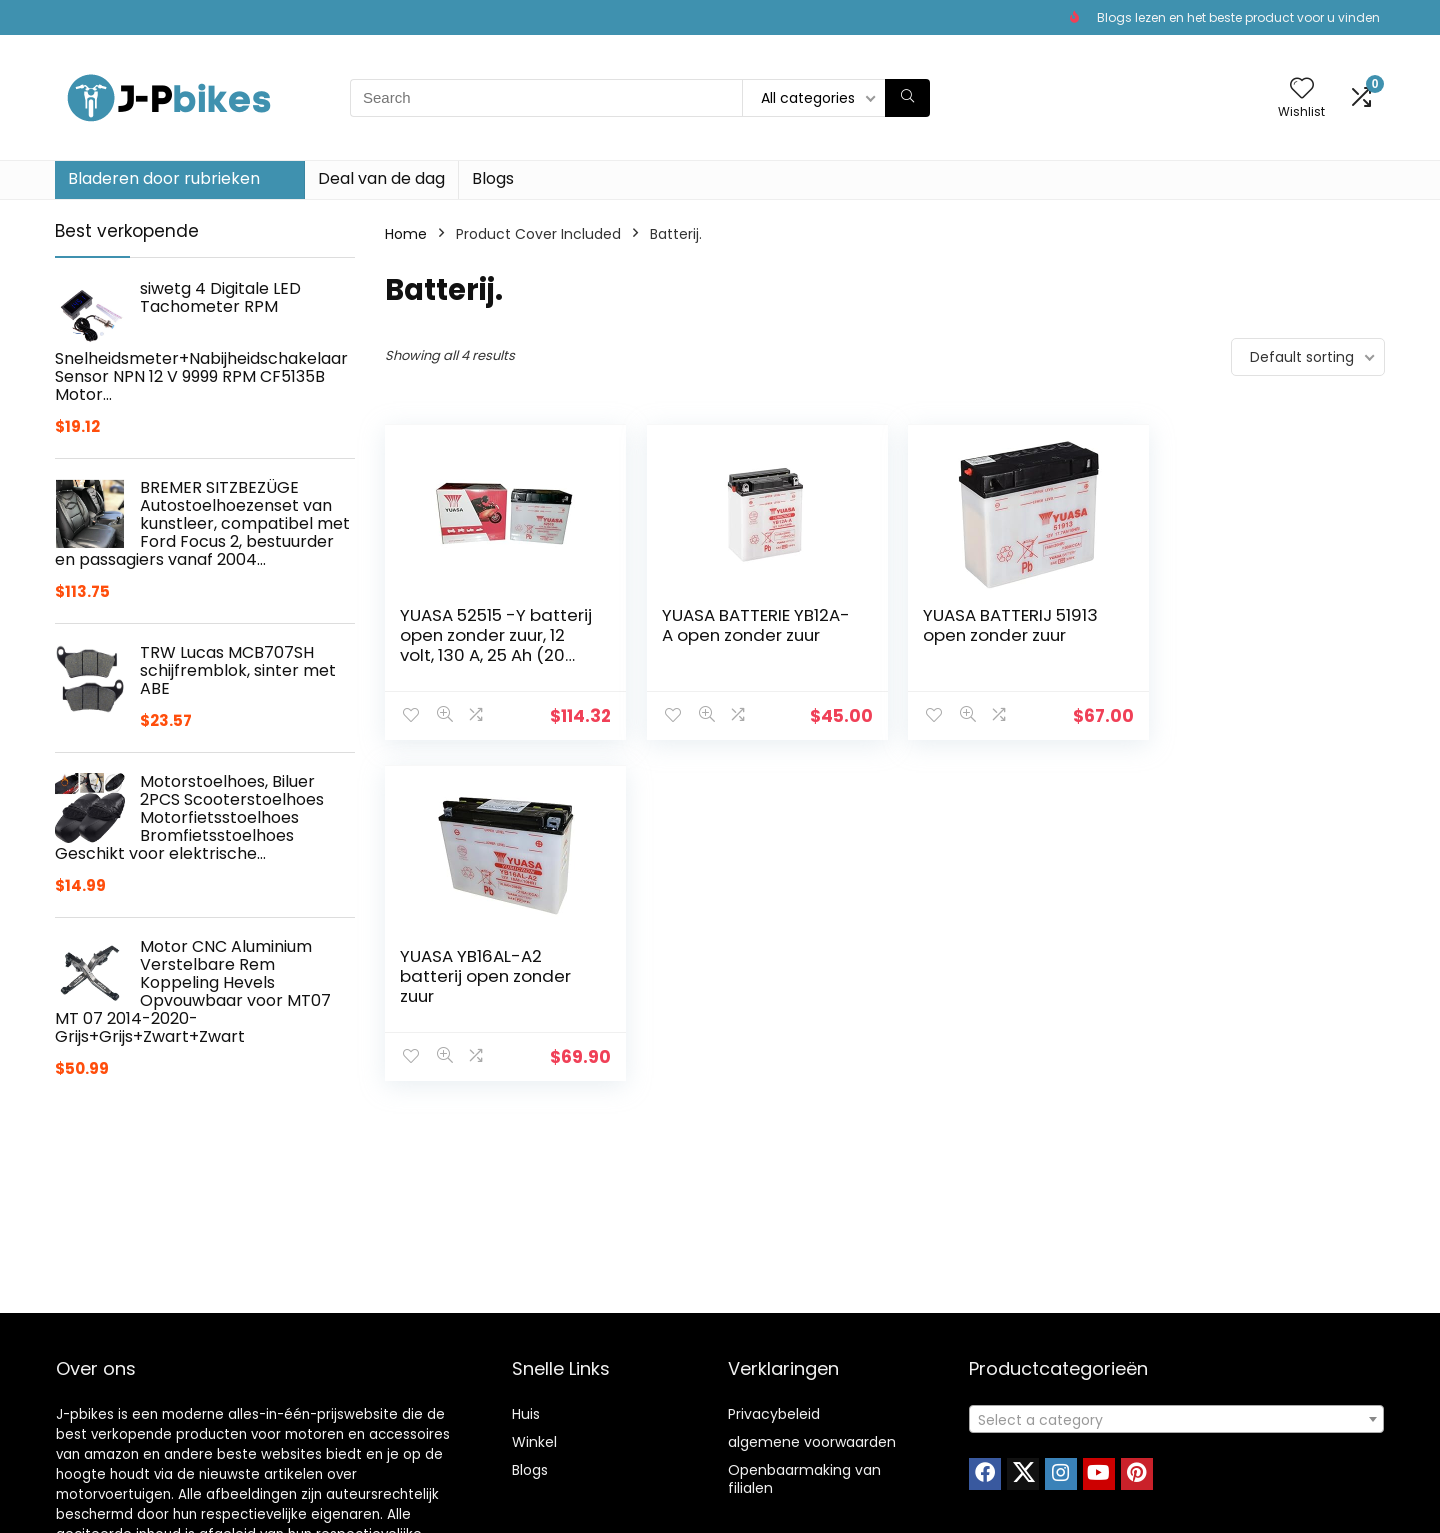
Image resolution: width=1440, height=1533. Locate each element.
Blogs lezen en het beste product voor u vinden (1238, 17)
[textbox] (1176, 1420)
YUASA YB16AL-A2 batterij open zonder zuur (1250, 635)
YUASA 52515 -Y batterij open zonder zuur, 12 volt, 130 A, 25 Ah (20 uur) (485, 645)
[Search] (907, 98)
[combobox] (1176, 1419)
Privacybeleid (774, 1414)
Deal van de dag (381, 178)
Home (406, 234)
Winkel (534, 1442)
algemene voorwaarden (812, 1442)
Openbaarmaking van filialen (804, 1479)
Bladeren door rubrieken (164, 178)
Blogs (493, 178)
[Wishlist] (1302, 89)
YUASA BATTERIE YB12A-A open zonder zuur (749, 625)
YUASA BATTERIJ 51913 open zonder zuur (997, 625)
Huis (526, 1414)
